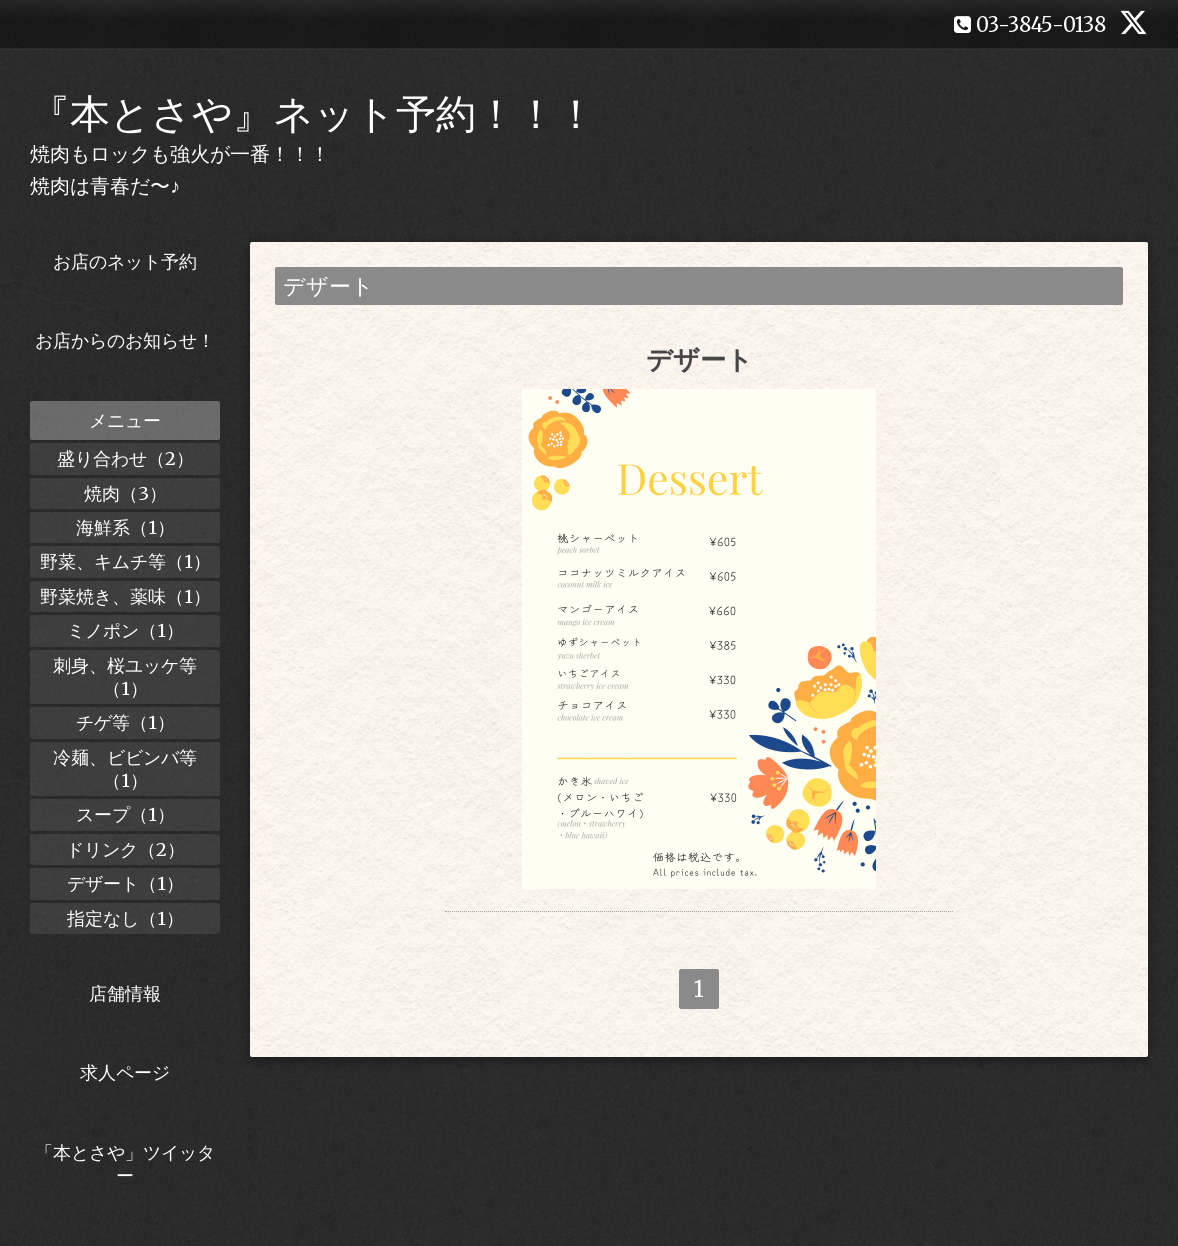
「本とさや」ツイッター (125, 1164)
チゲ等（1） (125, 722)
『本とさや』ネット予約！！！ (313, 114)
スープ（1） (125, 814)
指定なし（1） (125, 918)
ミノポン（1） (125, 630)
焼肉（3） (125, 493)
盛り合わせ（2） (125, 458)
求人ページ (125, 1072)
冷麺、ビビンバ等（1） (125, 769)
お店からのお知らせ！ (125, 340)
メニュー (125, 420)
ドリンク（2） (125, 849)
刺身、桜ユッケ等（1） (125, 677)
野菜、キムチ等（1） (125, 561)
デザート (699, 359)
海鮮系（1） (125, 527)
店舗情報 (125, 993)
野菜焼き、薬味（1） (125, 596)
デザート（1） (125, 883)
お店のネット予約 (125, 261)
